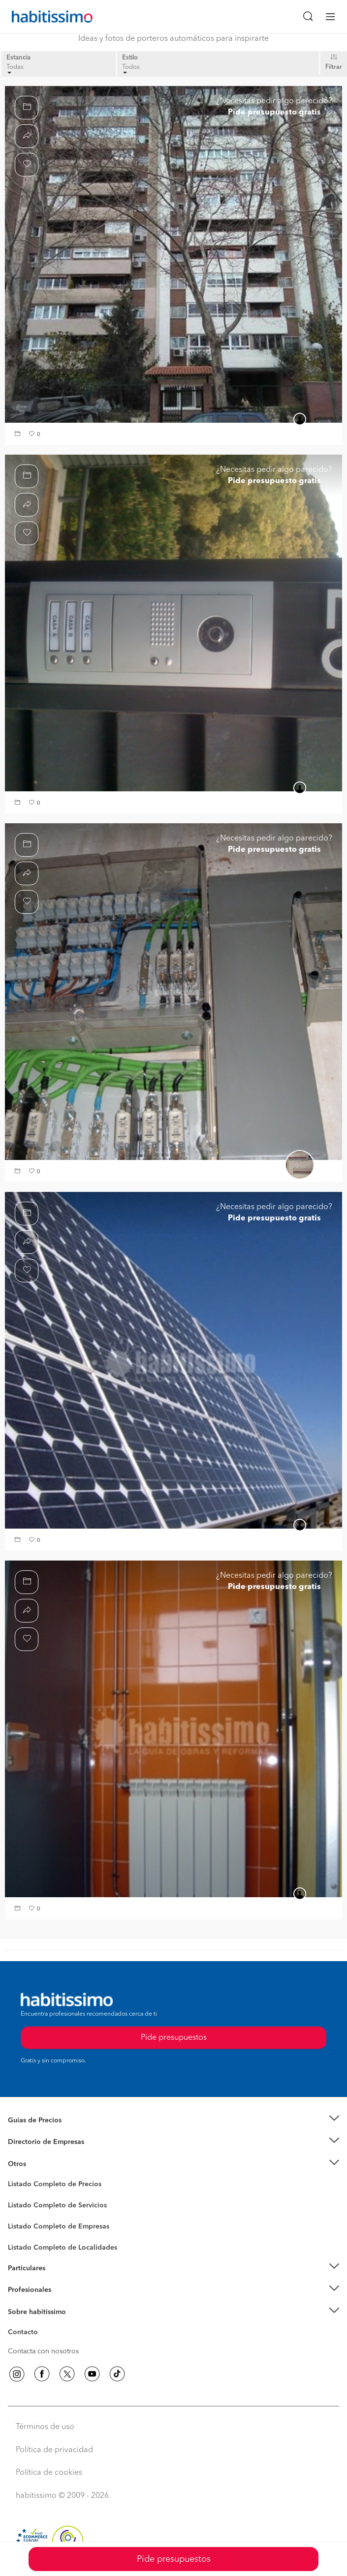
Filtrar (333, 67)
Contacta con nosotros (43, 2351)
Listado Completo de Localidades (62, 2247)
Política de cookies (49, 2473)
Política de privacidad (54, 2450)
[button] (19, 434)
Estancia (18, 58)
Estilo (130, 58)
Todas (15, 69)
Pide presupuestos (174, 2559)
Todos (131, 69)
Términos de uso (45, 2427)
